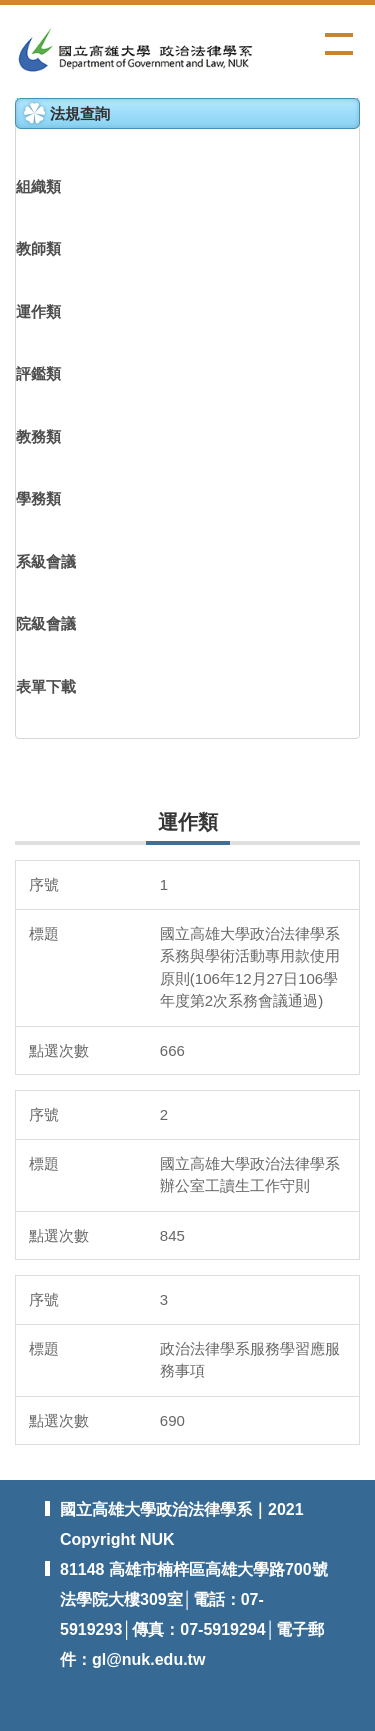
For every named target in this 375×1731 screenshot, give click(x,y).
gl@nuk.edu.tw (148, 1659)
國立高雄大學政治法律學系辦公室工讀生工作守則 (250, 1175)
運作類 (38, 311)
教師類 (38, 248)
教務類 (38, 436)
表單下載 (46, 686)
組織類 (38, 186)
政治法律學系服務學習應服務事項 (250, 1360)
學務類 (38, 498)
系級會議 (46, 561)
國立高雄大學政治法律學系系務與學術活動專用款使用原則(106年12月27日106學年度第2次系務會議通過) (250, 967)
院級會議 (46, 623)
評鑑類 (38, 373)
